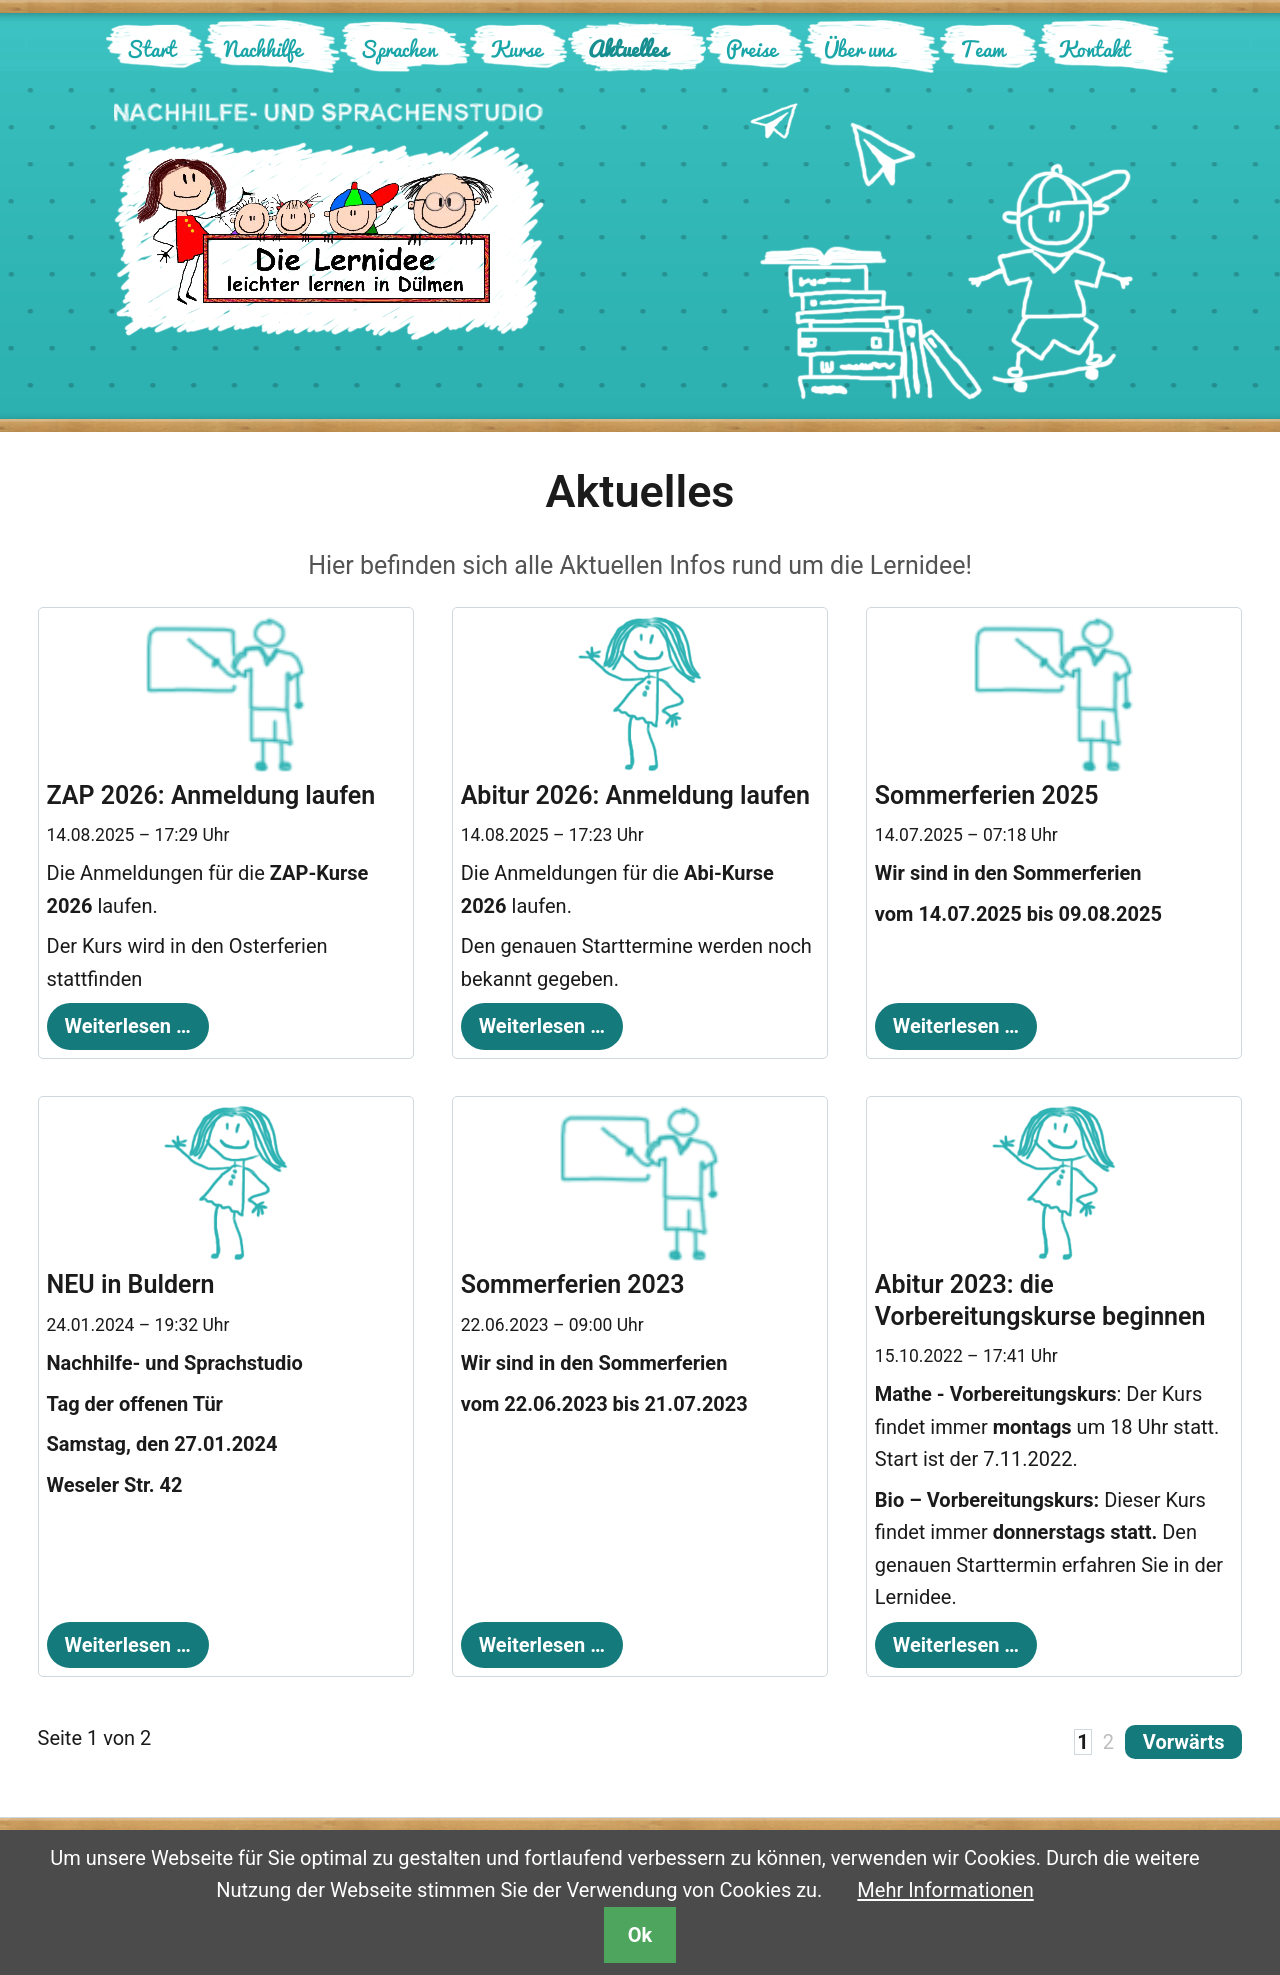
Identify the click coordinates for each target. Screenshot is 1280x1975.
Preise (751, 48)
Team (982, 48)
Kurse (516, 48)
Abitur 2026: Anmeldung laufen (635, 795)
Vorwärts (1184, 1742)
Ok (640, 1935)
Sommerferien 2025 (987, 795)
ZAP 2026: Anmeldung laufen (211, 795)
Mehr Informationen (945, 1890)
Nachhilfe (263, 48)
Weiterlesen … (119, 1020)
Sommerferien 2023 (573, 1284)
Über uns (859, 48)
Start (151, 48)
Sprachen (398, 48)
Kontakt (1094, 48)
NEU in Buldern (131, 1284)
